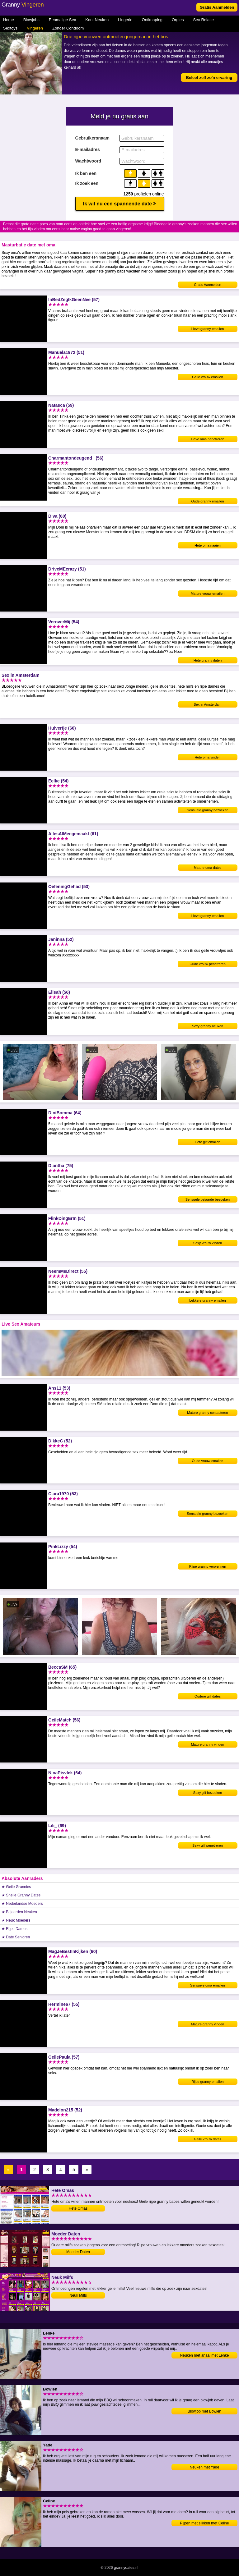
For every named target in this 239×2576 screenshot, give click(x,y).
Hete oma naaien (207, 545)
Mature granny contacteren (207, 1412)
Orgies (178, 19)
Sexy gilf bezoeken (207, 1792)
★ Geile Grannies (16, 1887)
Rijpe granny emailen (207, 2081)
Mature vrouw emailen (207, 593)
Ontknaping (152, 19)
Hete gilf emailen (207, 1142)
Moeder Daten (78, 2252)
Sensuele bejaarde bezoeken (207, 1199)
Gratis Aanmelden (217, 7)
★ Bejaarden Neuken (19, 1912)
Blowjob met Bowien (204, 2411)
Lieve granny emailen (207, 329)
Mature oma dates (208, 867)
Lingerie (125, 19)
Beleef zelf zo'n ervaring (209, 77)
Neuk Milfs (78, 2295)
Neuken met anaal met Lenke (204, 2355)
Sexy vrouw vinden (207, 1243)
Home (8, 19)
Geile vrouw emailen (207, 377)
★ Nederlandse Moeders (22, 1903)
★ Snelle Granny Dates (21, 1895)
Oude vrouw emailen (207, 1461)
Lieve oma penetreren (207, 439)
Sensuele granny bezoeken (207, 810)
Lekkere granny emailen (207, 1300)
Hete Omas (78, 2208)
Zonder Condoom (68, 28)
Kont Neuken (97, 19)
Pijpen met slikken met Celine (204, 2523)
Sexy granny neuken (207, 1026)
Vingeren (35, 28)
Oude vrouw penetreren (208, 964)
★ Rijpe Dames (14, 1929)
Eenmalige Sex (62, 19)
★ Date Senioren (16, 1937)
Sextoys (10, 28)
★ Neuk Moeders (16, 1920)
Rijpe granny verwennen (207, 1566)
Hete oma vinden (207, 757)
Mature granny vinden (207, 1744)
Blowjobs (31, 19)
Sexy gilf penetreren (207, 1845)
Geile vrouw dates (207, 2139)
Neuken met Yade (204, 2467)
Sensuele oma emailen (207, 1985)
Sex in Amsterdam (207, 704)
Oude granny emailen (207, 501)
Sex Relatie (203, 19)
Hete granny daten (208, 660)
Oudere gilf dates (207, 1696)
